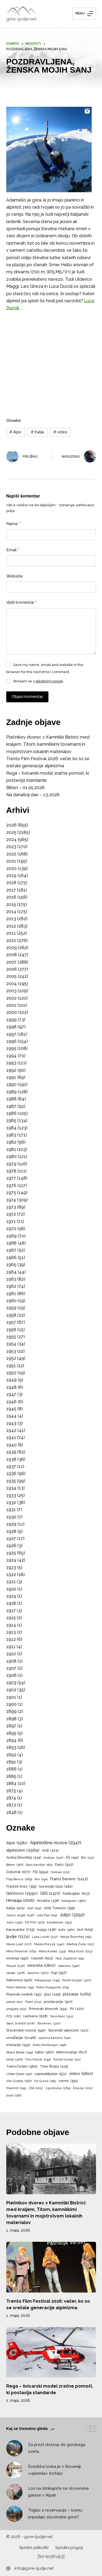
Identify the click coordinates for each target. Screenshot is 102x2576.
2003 (11, 990)
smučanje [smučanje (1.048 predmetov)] (21, 2038)
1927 (11, 1538)
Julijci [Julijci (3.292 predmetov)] (72, 1914)
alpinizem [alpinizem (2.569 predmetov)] (22, 1850)
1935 (11, 1481)
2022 (11, 854)
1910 (11, 1653)
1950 (11, 1372)
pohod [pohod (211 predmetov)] (14, 2002)
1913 (11, 1632)
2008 (11, 954)
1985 (11, 1120)
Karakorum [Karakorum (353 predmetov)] (59, 1922)
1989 (11, 1091)
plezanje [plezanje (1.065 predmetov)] (77, 1994)
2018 (11, 882)
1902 (11, 1689)
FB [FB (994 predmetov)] (40, 1872)
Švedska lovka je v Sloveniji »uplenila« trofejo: (54, 2470)
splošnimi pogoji (49, 681)
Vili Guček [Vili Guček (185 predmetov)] (45, 2081)
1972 (11, 1214)
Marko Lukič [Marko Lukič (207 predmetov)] (19, 1944)
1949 (11, 1379)
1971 (11, 1221)
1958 (11, 1315)
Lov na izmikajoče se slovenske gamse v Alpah (58, 2492)
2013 (11, 918)
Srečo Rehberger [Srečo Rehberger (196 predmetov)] (49, 2045)
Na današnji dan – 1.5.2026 (33, 794)
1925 (11, 1553)
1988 (11, 1099)
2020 (11, 868)
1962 (11, 1286)
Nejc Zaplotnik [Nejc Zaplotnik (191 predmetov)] (69, 1958)
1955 (11, 1336)
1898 (11, 1718)
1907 (11, 1668)
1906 (11, 1675)
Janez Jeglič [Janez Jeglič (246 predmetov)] (20, 1915)
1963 (11, 1279)
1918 (11, 1603)
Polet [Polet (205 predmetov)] (33, 2002)
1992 (11, 1070)
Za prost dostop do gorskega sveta (56, 2448)
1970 (11, 1228)
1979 (11, 1163)
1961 (11, 1293)
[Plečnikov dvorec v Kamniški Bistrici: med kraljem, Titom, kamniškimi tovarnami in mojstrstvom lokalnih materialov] (51, 2168)
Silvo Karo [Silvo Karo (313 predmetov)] (61, 2016)
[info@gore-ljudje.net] (8, 2568)
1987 (11, 1106)
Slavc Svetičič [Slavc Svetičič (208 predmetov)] (20, 2023)
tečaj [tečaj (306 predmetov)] (14, 2059)
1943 (11, 1423)
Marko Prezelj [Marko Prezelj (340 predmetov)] (49, 1944)
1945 (11, 1408)
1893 (11, 1747)
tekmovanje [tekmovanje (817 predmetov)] (71, 2052)
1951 (11, 1365)
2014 (11, 911)
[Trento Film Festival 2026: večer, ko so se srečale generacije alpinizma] (51, 2267)
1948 (11, 1387)
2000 (11, 1012)
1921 (11, 1581)
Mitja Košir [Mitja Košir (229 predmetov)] (80, 1951)
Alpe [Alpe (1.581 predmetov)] (16, 1843)
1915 (11, 1617)
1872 (11, 1805)
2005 (11, 976)
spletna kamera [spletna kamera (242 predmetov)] (54, 2038)
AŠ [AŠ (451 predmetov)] (72, 1857)
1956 (11, 1329)
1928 (11, 1531)
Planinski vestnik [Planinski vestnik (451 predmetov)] (24, 1994)
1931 (11, 1509)
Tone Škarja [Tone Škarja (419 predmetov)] (54, 2066)
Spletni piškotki (33, 2547)
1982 (11, 1142)
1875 (11, 1790)
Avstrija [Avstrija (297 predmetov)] (53, 1857)
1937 (11, 1466)
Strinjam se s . (38, 681)
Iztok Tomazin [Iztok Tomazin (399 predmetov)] (59, 1908)
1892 (11, 1754)
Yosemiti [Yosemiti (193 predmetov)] (16, 2088)
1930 (11, 1517)
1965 (11, 1264)
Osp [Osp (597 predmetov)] (59, 1973)
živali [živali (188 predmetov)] (13, 2095)
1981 (11, 1149)
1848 (11, 1812)
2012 (11, 926)
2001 (11, 1005)
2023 (11, 846)
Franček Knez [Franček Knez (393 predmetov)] (21, 1887)
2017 (11, 890)
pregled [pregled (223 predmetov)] (16, 2009)
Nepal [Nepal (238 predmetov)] (15, 1966)
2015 (11, 904)
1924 (11, 1560)
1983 (11, 1135)
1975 (11, 1192)
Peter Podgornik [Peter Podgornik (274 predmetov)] (52, 1987)
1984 (11, 1127)
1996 (11, 1041)
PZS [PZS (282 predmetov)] (13, 2016)
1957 (11, 1322)
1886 (11, 1769)
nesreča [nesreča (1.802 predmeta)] (41, 1965)
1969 (11, 1236)
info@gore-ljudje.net (34, 2568)
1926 (11, 1545)
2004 (11, 983)
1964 (11, 1272)
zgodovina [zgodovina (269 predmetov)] (57, 2088)
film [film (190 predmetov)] (41, 1879)
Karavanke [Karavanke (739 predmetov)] (20, 1930)
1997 (11, 1034)
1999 (11, 1019)
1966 (11, 1257)
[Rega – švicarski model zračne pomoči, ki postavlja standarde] (51, 2352)
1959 (11, 1307)
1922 (11, 1574)
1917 (11, 1610)
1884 (11, 1783)
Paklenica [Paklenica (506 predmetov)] (19, 1980)
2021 (11, 861)
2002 (11, 998)
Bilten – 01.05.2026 (25, 787)
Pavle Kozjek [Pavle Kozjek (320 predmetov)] (76, 1980)
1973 (11, 1207)
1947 (11, 1394)
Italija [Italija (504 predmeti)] (15, 1908)
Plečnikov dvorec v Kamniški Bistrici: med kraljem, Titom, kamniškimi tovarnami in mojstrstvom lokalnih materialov (47, 744)
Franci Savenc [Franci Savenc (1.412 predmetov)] (69, 1879)
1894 (11, 1740)
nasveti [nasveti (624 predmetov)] (42, 1958)
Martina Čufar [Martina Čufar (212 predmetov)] (80, 1944)
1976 (11, 1185)
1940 (11, 1444)
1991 (11, 1077)
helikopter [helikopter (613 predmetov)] (76, 1893)
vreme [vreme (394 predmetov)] (68, 2081)
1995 (11, 1048)
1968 (11, 1243)
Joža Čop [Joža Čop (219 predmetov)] (47, 1915)
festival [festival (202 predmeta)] (60, 1872)
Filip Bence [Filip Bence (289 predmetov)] (19, 1879)
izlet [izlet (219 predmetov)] (34, 1908)
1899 (11, 1711)
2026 (11, 825)
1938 (11, 1459)
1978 (11, 1171)
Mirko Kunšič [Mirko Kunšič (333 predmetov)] (52, 1951)
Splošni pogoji (69, 2547)
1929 (11, 1524)
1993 (11, 1062)
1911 (11, 1646)
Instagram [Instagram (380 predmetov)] (73, 1901)
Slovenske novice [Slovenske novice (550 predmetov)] (26, 2030)
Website (14, 576)
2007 (11, 962)
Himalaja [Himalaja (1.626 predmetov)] (20, 1900)
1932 (11, 1502)
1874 (11, 1798)
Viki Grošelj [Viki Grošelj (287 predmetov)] (19, 2081)
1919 (11, 1596)
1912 (11, 1639)
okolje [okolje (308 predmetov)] (15, 1973)
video (60, 432)
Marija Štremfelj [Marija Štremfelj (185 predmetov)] (75, 1937)
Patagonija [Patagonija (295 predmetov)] (47, 1980)
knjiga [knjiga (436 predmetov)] (46, 1929)
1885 (11, 1776)
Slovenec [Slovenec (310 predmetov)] (48, 2023)
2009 (11, 947)
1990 (11, 1084)
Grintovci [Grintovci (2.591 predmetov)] (22, 1893)
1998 (11, 1026)
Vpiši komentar (21, 602)
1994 (11, 1055)
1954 (11, 1343)
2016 (11, 897)
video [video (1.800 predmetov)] (81, 2073)
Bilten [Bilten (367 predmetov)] (14, 1865)
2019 (11, 875)
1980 (11, 1156)
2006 (11, 969)
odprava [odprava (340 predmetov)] (68, 1965)
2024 (11, 839)
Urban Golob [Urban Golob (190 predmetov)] (19, 2074)
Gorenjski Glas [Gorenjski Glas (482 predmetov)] (56, 1886)
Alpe (15, 432)
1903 (11, 1682)
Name (13, 523)
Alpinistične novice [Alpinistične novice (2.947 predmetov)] (56, 1842)
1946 (11, 1401)
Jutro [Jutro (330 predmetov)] (14, 1922)
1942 (11, 1430)
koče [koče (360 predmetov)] (66, 1930)
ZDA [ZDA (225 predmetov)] (36, 2088)
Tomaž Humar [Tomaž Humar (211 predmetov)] (67, 2059)
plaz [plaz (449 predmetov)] (52, 1994)
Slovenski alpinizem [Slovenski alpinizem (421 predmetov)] (68, 2030)
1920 (11, 1589)
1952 (11, 1358)
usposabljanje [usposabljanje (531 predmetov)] (51, 2074)
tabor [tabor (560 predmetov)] (44, 2052)
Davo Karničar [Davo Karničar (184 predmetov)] (39, 1865)
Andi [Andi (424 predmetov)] (50, 1850)
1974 (11, 1200)
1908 (11, 1661)
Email (12, 550)
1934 (11, 1488)
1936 (11, 1473)
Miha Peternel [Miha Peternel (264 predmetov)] (21, 1951)
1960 (11, 1300)
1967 (11, 1250)
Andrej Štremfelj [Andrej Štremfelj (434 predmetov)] (23, 1857)
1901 (11, 1697)
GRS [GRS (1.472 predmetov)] (50, 1893)
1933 (11, 1495)
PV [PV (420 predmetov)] (77, 2009)
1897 (11, 1725)
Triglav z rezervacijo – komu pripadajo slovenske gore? (55, 2513)
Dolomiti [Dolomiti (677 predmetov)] (18, 1872)
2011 (11, 933)
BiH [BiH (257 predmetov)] (87, 1857)
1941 (11, 1437)
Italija (37, 432)
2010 (11, 940)
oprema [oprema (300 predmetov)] (37, 1973)
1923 (11, 1567)
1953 (11, 1351)
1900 (11, 1704)
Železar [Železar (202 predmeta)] (83, 2088)
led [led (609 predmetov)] (85, 1929)
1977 (11, 1178)
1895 (11, 1733)
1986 (11, 1113)
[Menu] (84, 14)
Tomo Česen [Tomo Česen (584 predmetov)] (22, 2066)
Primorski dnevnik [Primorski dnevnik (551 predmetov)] (48, 2009)
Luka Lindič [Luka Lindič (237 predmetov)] (45, 1937)
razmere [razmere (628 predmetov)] (35, 2016)
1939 (11, 1452)
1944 (11, 1416)
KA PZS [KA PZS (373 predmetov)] (34, 1922)
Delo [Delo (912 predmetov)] (64, 1864)
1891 (11, 1761)
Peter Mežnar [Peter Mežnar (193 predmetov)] (20, 1987)
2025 (11, 832)
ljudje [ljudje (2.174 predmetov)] (18, 1936)
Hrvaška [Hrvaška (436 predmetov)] (48, 1900)
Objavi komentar (27, 696)
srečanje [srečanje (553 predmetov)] (18, 2045)
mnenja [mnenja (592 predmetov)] (17, 1958)
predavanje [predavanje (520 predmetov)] (58, 2002)
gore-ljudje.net (21, 19)
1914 (11, 1625)
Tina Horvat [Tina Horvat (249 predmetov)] (38, 2059)
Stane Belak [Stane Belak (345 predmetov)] (19, 2052)
